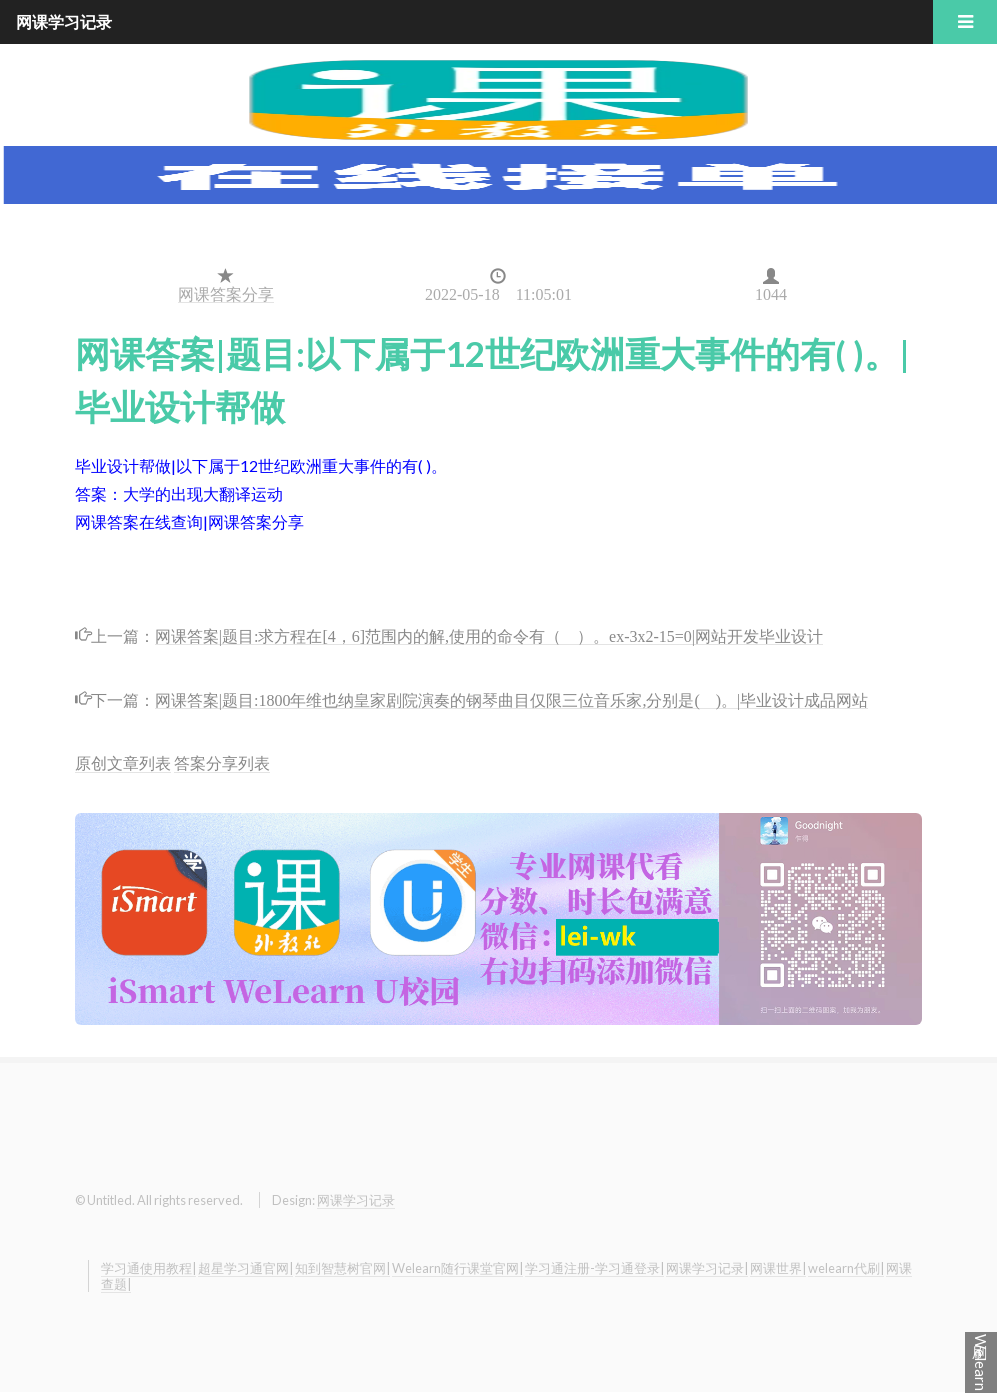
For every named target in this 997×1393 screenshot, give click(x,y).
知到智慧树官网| (342, 1268)
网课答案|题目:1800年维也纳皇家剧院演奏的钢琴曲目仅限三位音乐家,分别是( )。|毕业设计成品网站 (512, 698)
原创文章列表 (123, 762)
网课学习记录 (356, 1200)
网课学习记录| (707, 1268)
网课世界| (778, 1268)
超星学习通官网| (245, 1268)
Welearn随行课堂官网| (457, 1268)
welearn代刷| (846, 1268)
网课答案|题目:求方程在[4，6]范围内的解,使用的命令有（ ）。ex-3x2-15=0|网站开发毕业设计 (489, 634)
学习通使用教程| (148, 1268)
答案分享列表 (222, 762)
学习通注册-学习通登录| (594, 1268)
